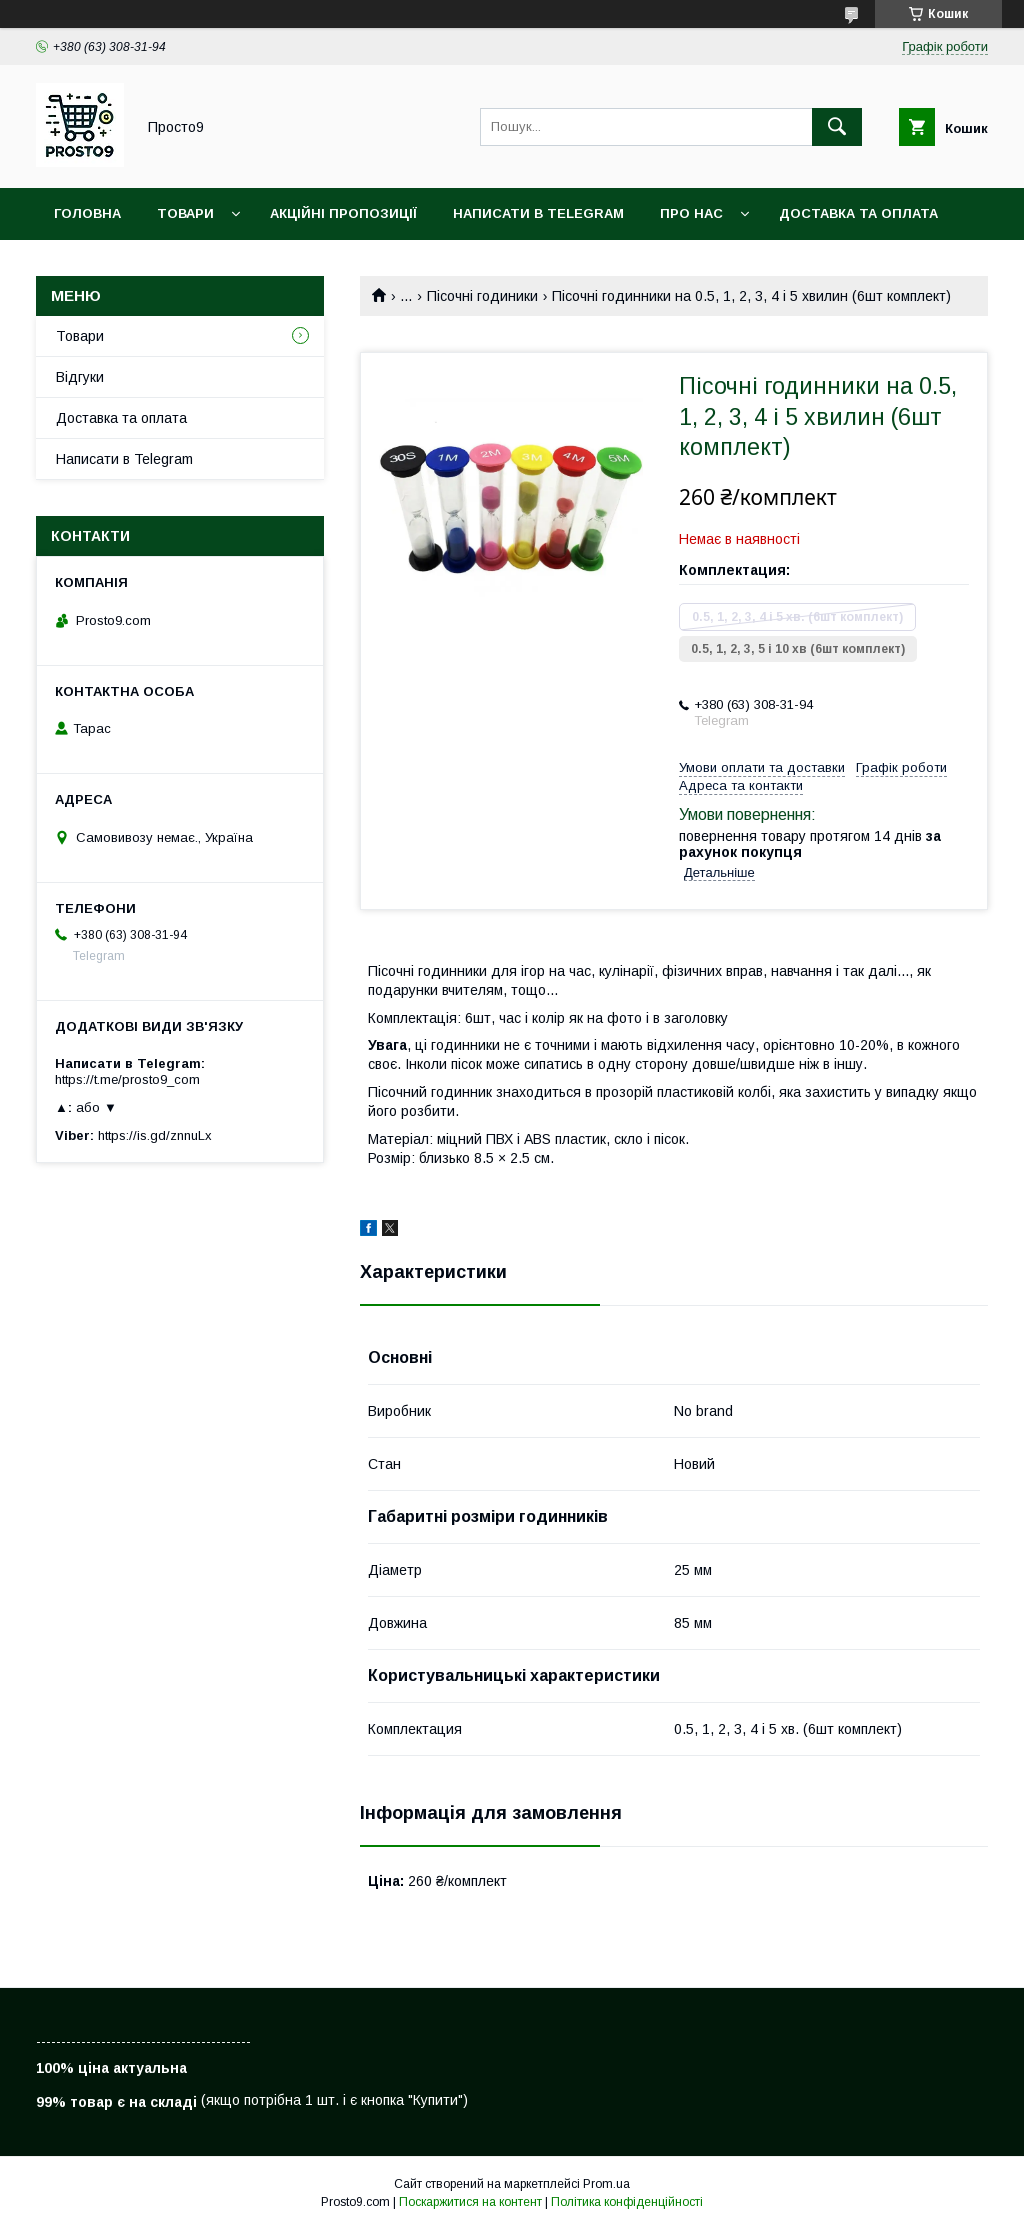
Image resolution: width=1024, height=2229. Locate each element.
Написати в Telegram (538, 213)
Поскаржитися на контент (470, 2202)
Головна (87, 213)
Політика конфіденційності (627, 2202)
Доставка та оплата (858, 213)
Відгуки (80, 377)
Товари (185, 213)
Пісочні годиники (482, 296)
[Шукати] (837, 127)
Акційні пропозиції (343, 213)
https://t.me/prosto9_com (127, 1079)
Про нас (691, 213)
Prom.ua (606, 2184)
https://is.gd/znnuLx (155, 1135)
